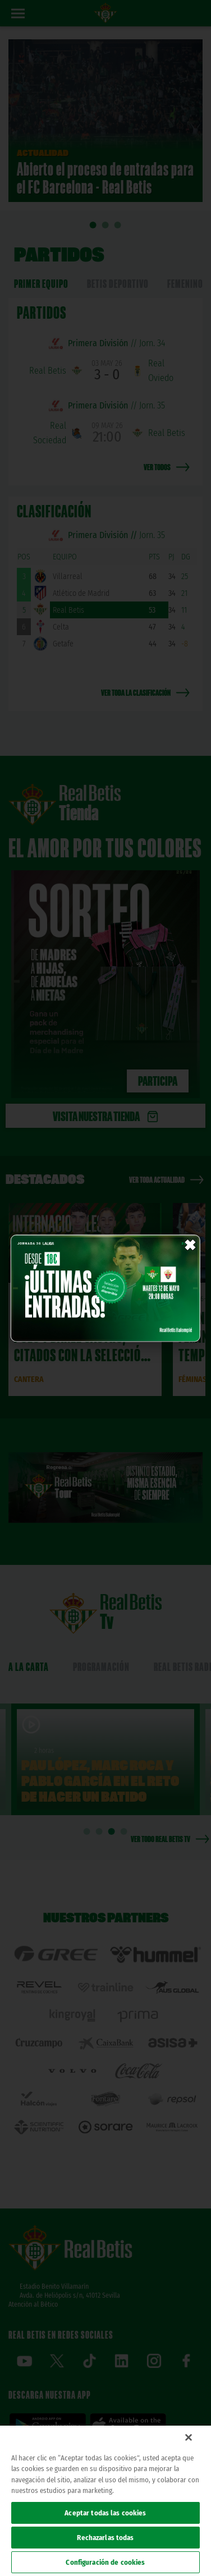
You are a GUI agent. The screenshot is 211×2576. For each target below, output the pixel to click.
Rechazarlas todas (105, 2537)
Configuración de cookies (105, 2562)
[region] (105, 2501)
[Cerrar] (188, 2437)
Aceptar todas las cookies (105, 2513)
